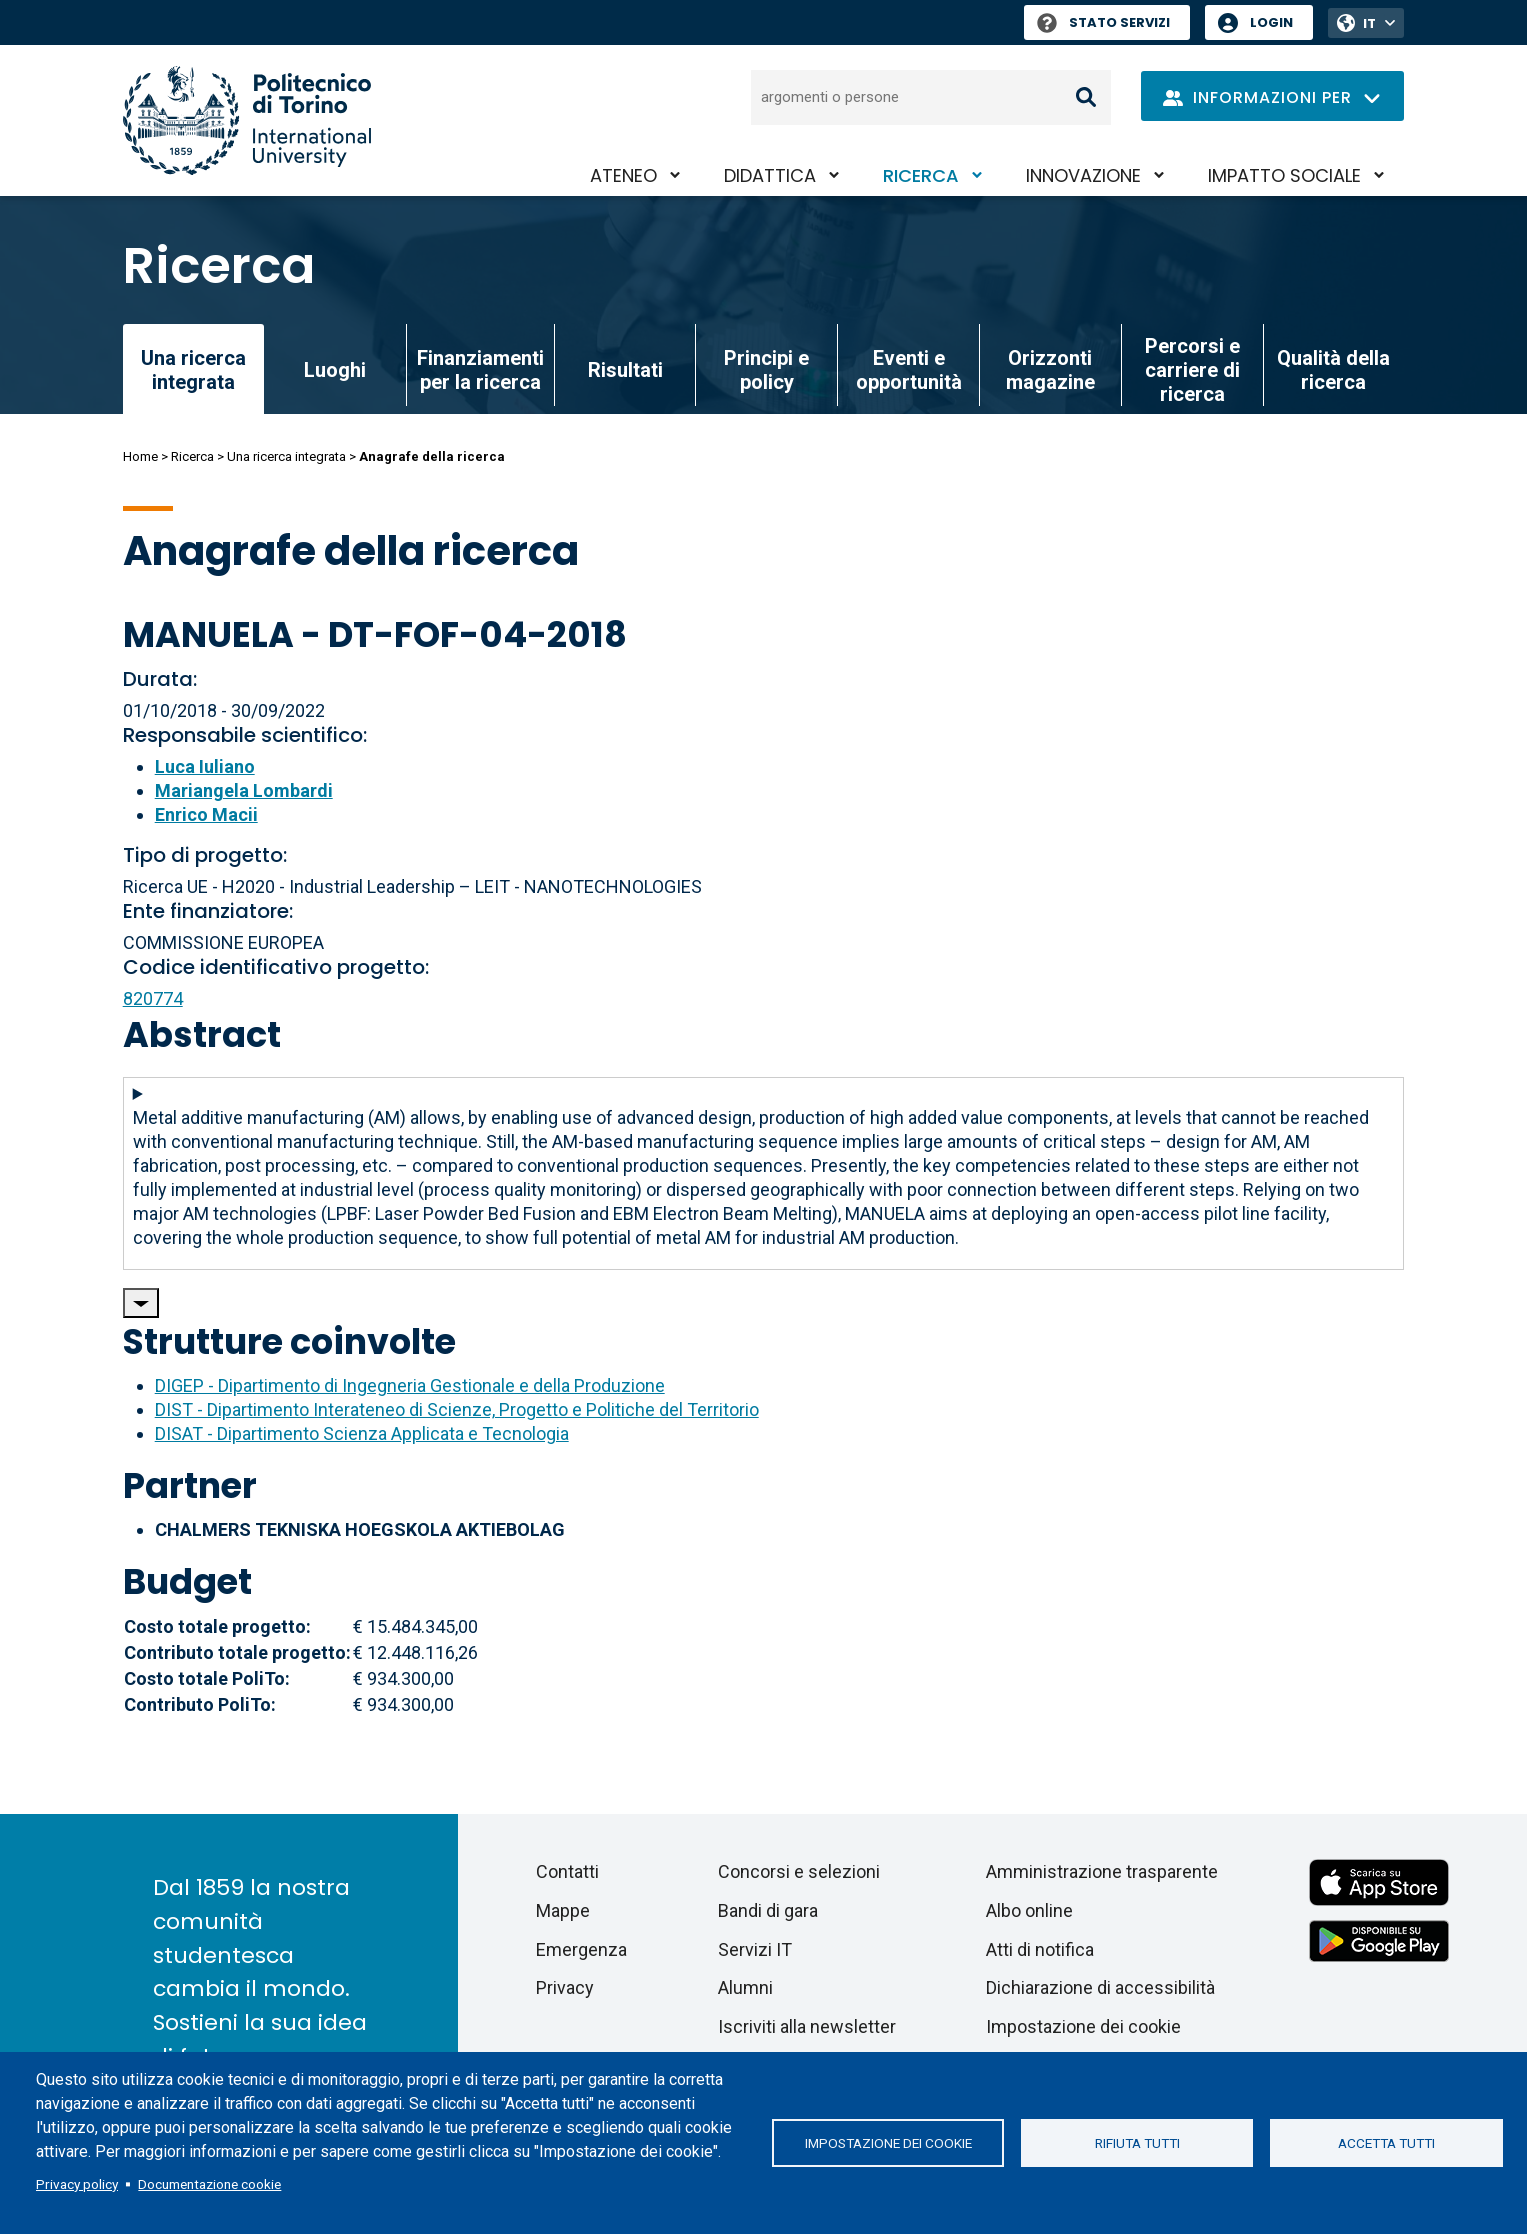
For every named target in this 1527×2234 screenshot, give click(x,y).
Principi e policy (766, 370)
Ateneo (623, 175)
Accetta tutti (1386, 2143)
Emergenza (581, 1949)
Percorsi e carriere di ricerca (1192, 370)
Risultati (625, 370)
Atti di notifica (1040, 1949)
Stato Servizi (1103, 22)
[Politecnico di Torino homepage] (247, 120)
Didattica (770, 175)
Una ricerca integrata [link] (193, 370)
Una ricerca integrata (286, 456)
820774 (153, 998)
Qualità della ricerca (1333, 370)
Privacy (565, 1987)
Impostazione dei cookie (888, 2143)
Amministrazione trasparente (1102, 1871)
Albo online (1029, 1910)
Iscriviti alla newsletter (807, 2026)
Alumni (745, 1987)
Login (1271, 22)
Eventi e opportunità (909, 370)
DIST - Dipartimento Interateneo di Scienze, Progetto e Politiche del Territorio (457, 1409)
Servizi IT (755, 1949)
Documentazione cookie (209, 2184)
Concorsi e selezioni (799, 1871)
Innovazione (1083, 175)
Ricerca (921, 175)
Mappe (563, 1910)
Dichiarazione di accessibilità (1100, 1987)
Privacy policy (77, 2184)
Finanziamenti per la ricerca (480, 370)
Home (140, 456)
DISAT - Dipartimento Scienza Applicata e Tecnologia (362, 1433)
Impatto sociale (1284, 175)
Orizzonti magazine (1050, 370)
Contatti (567, 1871)
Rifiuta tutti (1137, 2143)
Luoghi (335, 370)
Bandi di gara (768, 1910)
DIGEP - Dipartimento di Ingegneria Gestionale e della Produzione (410, 1385)
